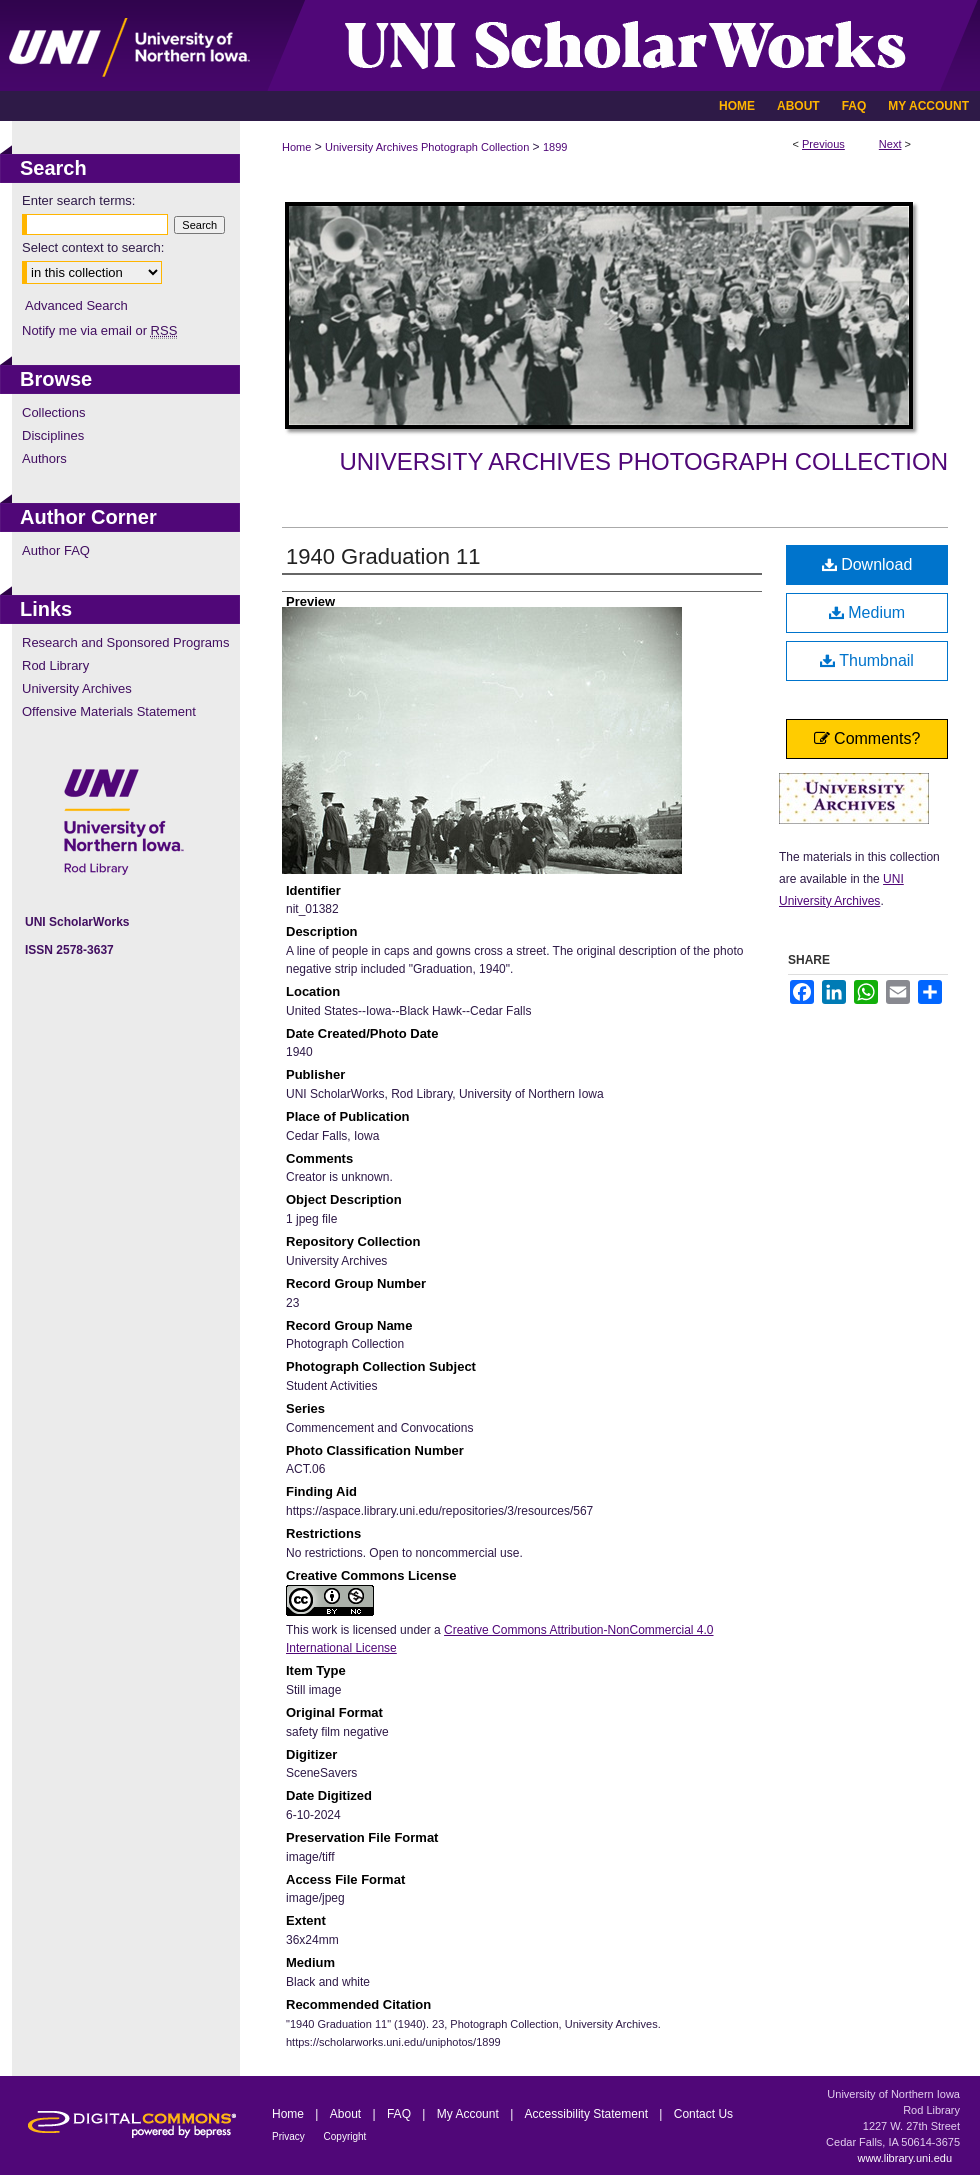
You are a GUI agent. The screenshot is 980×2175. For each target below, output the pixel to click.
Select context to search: (93, 247)
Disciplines (53, 435)
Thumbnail (867, 660)
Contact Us (703, 2114)
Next (890, 144)
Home (296, 147)
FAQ (400, 2114)
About (347, 2114)
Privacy (290, 2136)
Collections (54, 412)
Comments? (867, 738)
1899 (555, 147)
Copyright (345, 2136)
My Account (469, 2114)
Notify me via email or (99, 330)
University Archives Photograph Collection (427, 147)
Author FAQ (56, 550)
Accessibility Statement (588, 2114)
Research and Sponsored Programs (125, 642)
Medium (867, 612)
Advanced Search (76, 305)
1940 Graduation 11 (383, 556)
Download (867, 564)
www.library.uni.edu (904, 2158)
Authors (44, 458)
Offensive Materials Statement (109, 711)
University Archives (77, 688)
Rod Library (55, 665)
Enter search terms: (78, 200)
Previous (823, 144)
